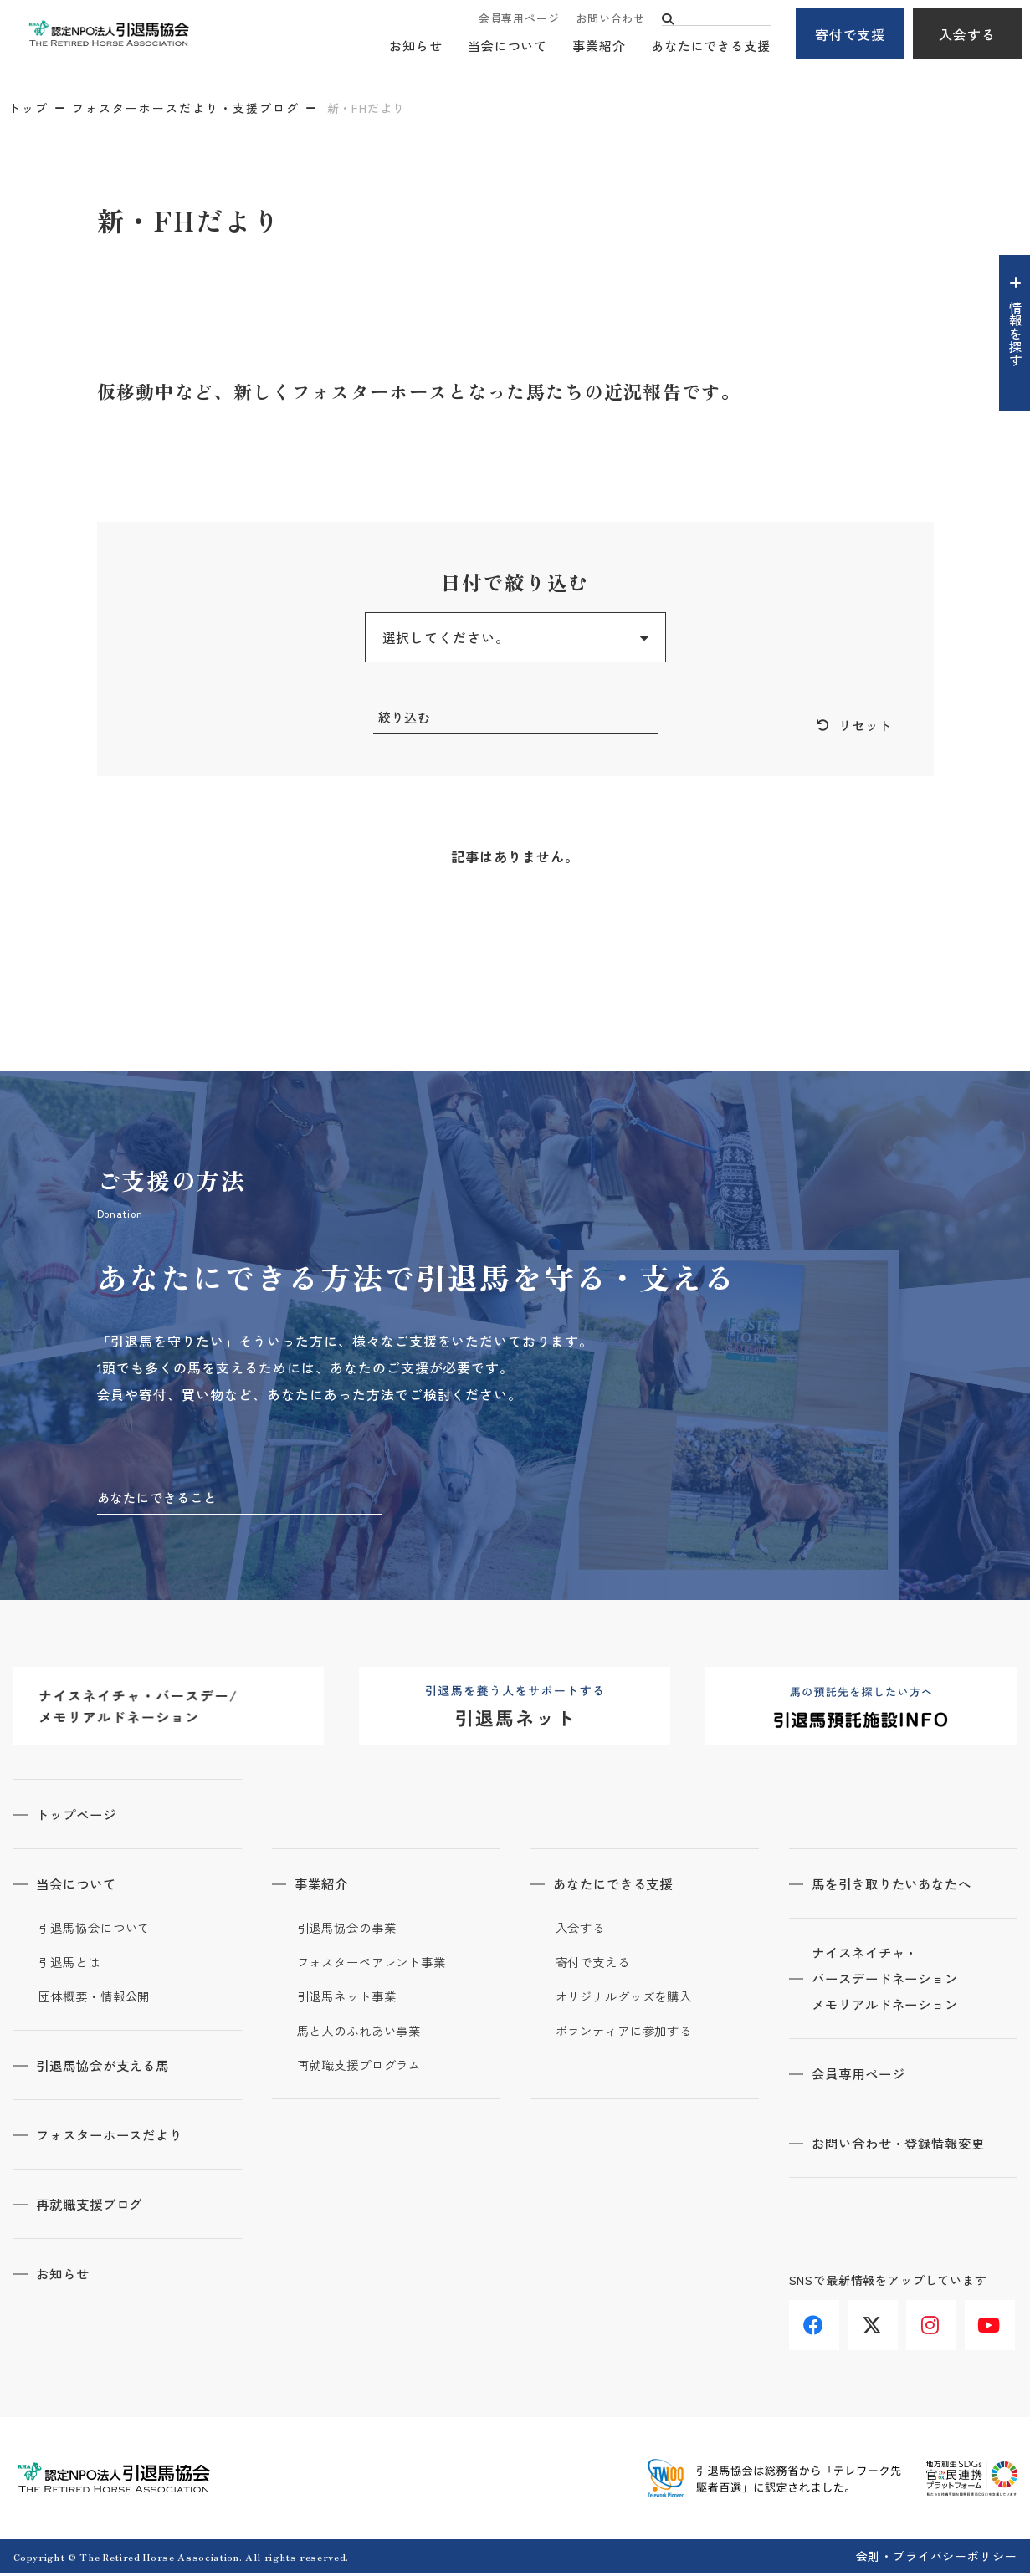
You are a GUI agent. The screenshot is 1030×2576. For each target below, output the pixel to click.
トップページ (81, 1817)
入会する (967, 34)
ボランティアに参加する (629, 2033)
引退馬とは (71, 1964)
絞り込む (406, 718)
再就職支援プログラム (363, 2067)
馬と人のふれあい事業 (363, 2033)
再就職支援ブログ (95, 2206)
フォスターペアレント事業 (377, 1964)
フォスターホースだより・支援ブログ (186, 108)
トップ (28, 108)
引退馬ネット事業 (350, 1999)
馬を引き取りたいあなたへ (899, 1886)
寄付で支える (595, 1964)
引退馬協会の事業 (350, 1930)
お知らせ (416, 46)
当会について (507, 46)
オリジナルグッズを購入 (629, 1999)
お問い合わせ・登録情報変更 (906, 2148)
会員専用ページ (519, 18)
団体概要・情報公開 (98, 1999)
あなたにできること (161, 1499)
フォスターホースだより (116, 2137)
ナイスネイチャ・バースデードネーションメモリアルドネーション (892, 1982)
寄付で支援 (850, 34)
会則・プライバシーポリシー (936, 2558)
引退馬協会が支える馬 (109, 2067)
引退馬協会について (98, 1930)
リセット (863, 726)
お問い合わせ (610, 18)
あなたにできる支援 (711, 46)
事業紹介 (599, 46)
